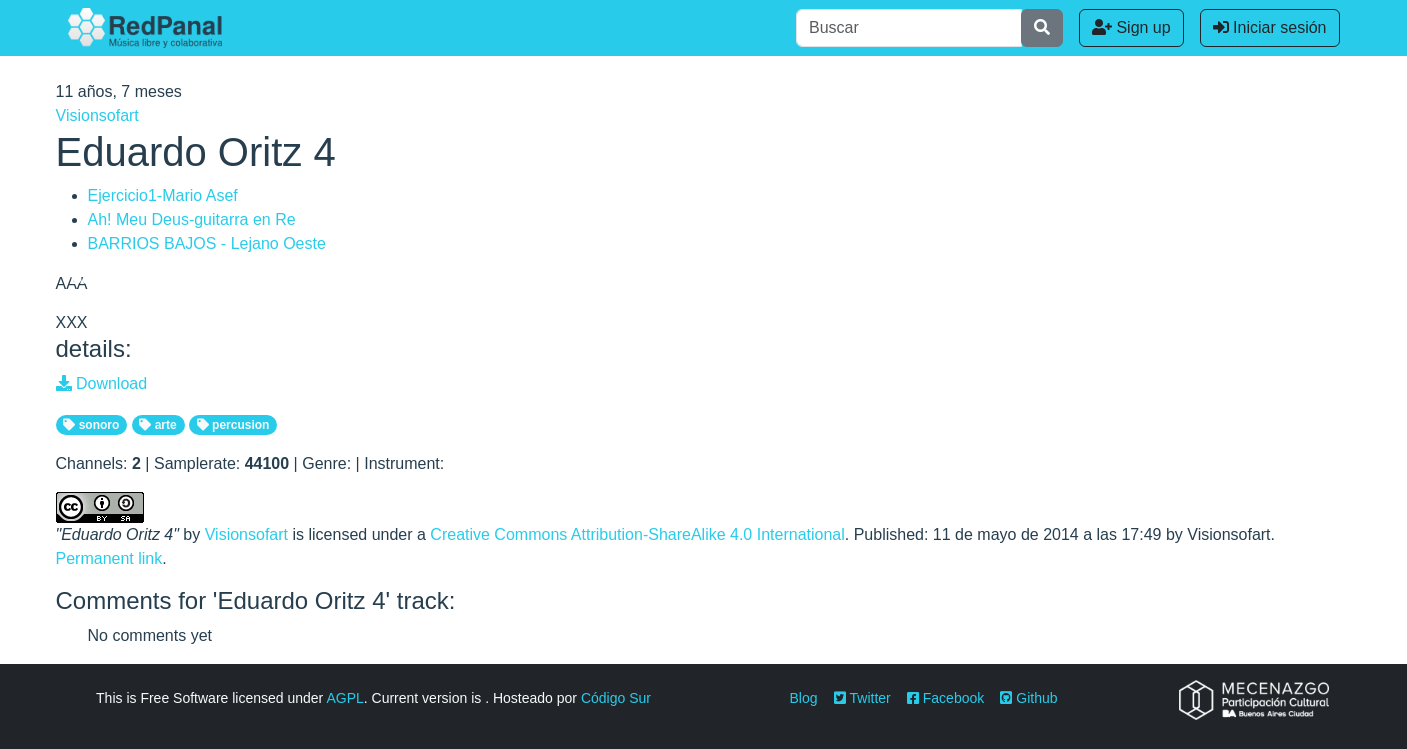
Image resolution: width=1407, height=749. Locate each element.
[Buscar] (909, 28)
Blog (804, 698)
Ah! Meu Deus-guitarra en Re (192, 219)
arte (157, 425)
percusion (233, 425)
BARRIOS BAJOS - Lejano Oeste (207, 243)
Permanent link (109, 558)
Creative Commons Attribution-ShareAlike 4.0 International (637, 534)
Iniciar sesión (1270, 27)
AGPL (344, 698)
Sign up (1131, 27)
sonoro (91, 425)
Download (102, 383)
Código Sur (616, 698)
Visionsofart (97, 115)
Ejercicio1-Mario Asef (163, 195)
